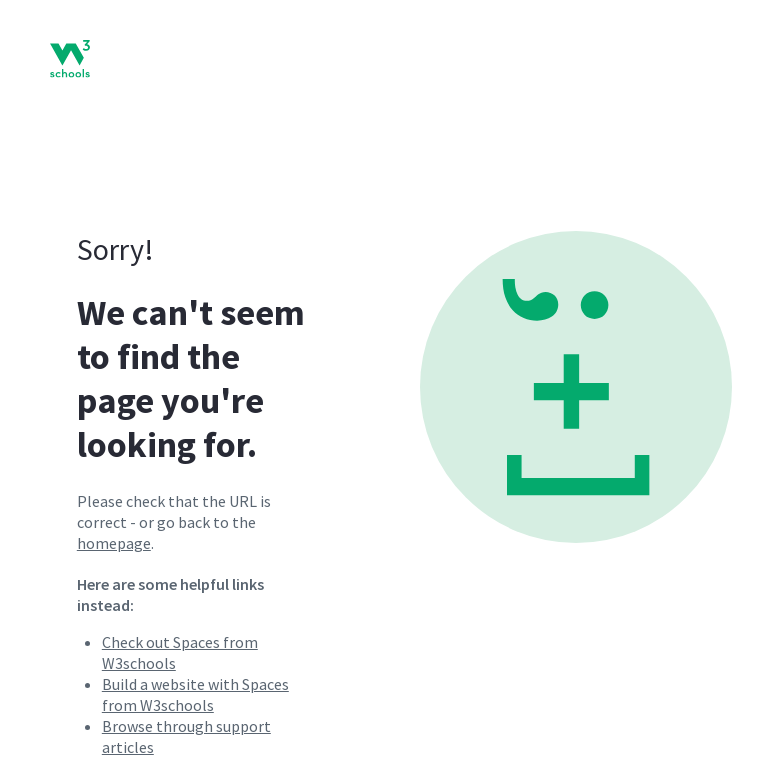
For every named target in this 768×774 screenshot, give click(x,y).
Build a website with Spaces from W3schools (195, 694)
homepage (114, 543)
